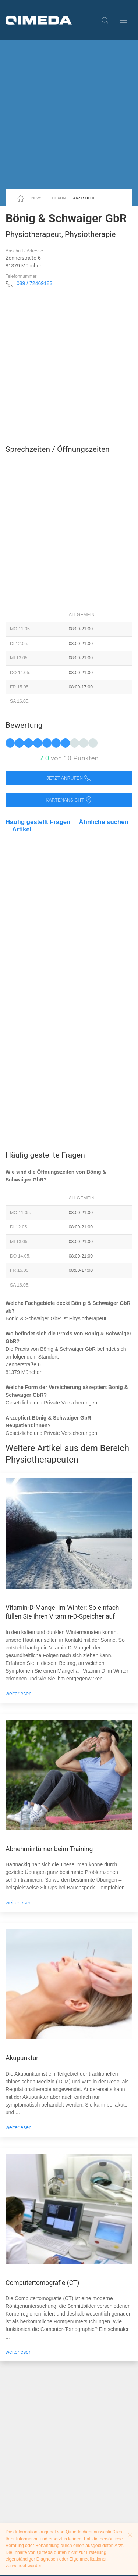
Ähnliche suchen (103, 822)
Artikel (21, 829)
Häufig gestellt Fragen (38, 822)
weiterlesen (19, 1694)
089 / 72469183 (34, 283)
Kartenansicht (69, 800)
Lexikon (58, 198)
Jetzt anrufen (69, 778)
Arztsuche (84, 198)
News (36, 198)
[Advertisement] (69, 115)
